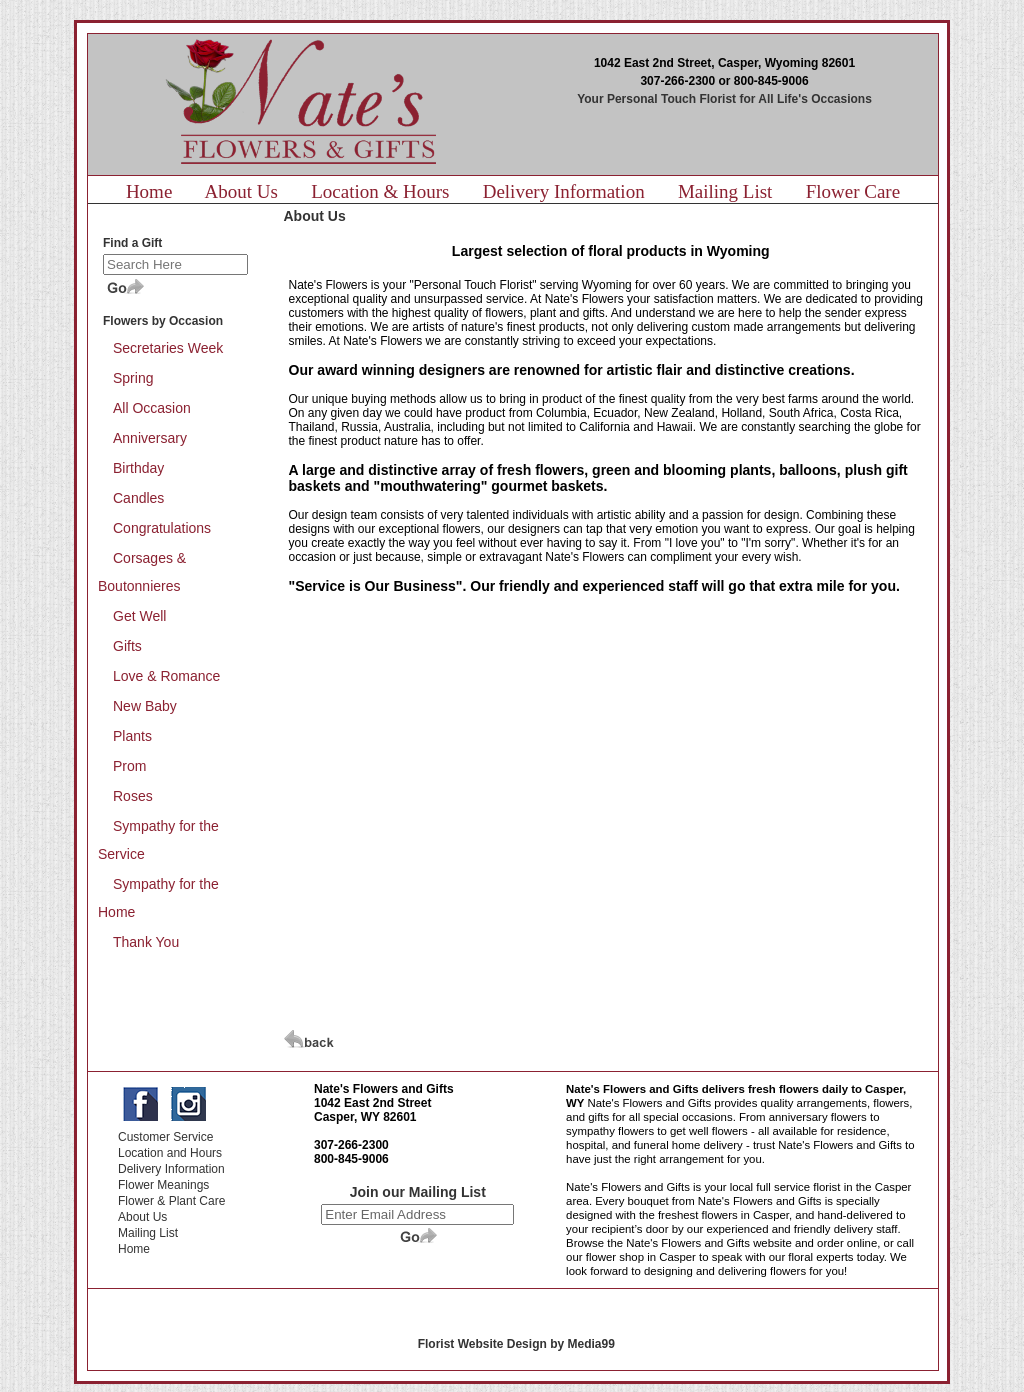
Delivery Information (564, 191)
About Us (241, 191)
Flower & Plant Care (171, 1201)
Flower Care (853, 191)
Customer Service (165, 1137)
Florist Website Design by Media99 (516, 1344)
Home (149, 191)
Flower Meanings (163, 1185)
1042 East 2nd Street (372, 1103)
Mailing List (725, 191)
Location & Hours (380, 191)
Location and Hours (170, 1153)
